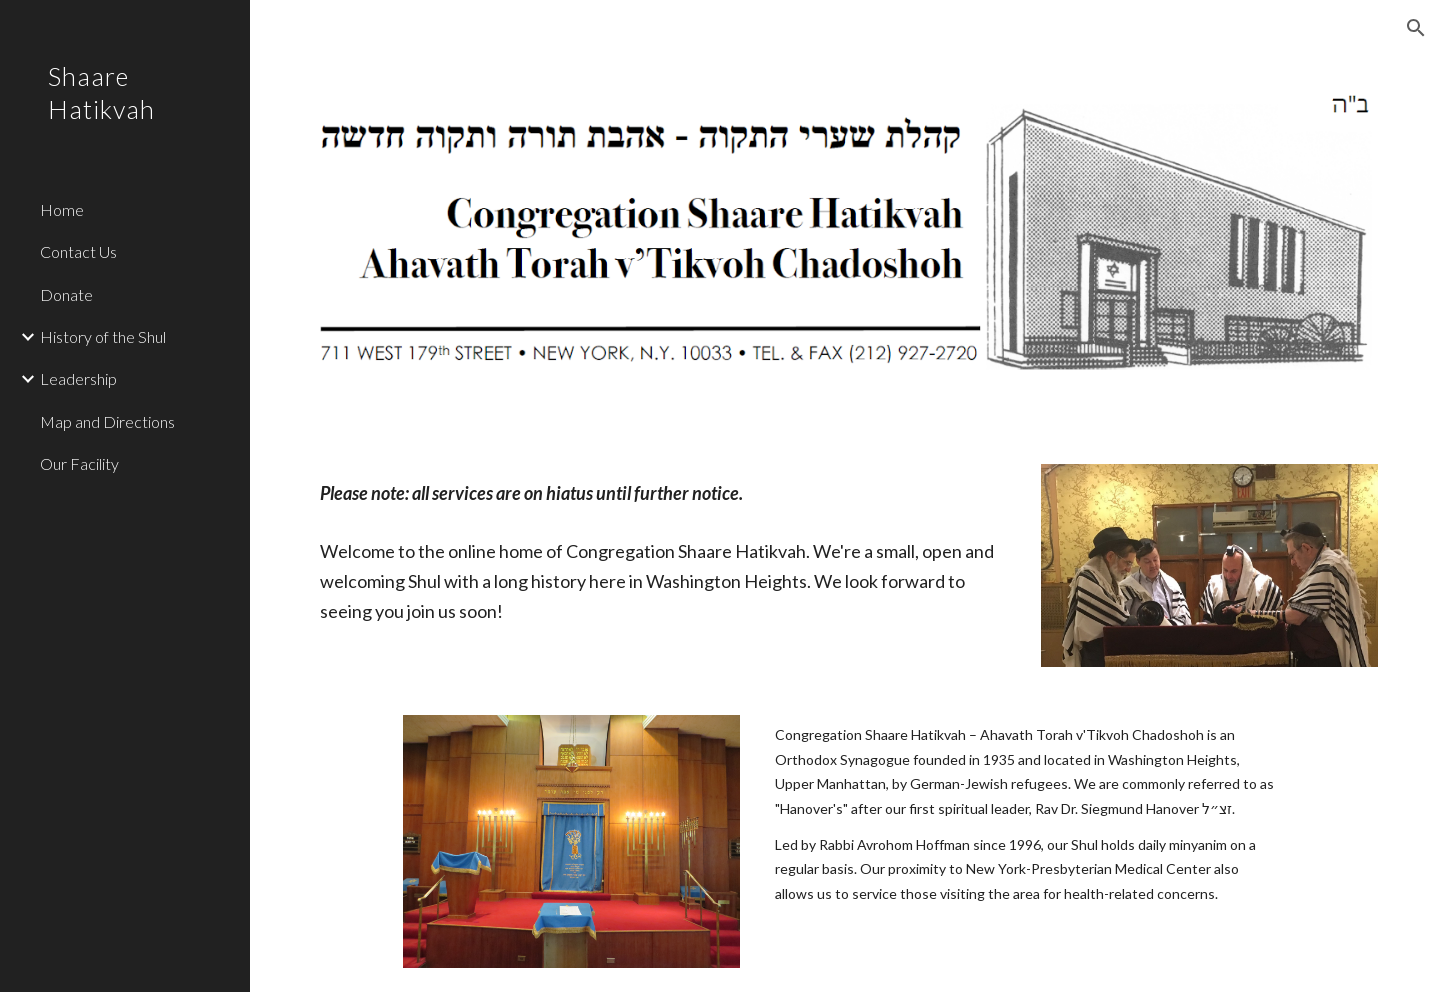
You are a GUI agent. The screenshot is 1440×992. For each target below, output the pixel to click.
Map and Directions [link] (107, 421)
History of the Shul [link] (103, 336)
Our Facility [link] (79, 463)
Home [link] (62, 209)
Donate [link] (66, 294)
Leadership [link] (78, 378)
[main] (663, 493)
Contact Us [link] (78, 251)
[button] (1416, 28)
